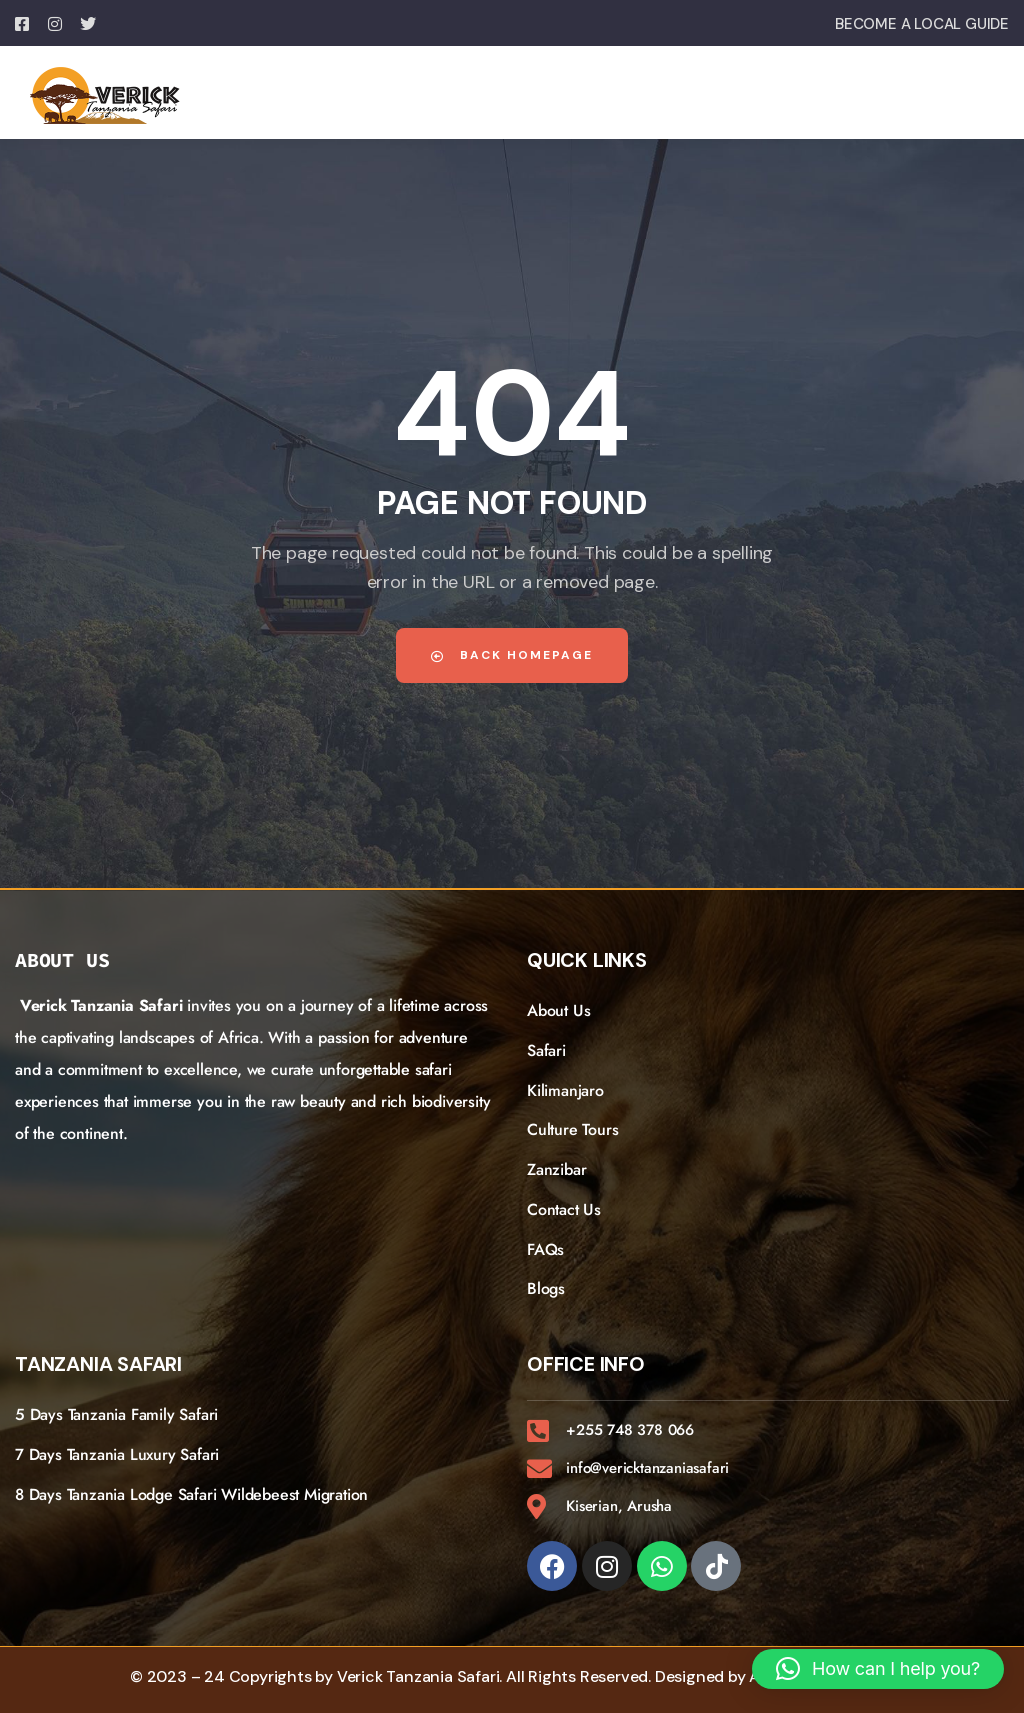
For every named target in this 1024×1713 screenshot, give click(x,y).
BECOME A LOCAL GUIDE (922, 24)
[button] (878, 1669)
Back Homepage (512, 655)
